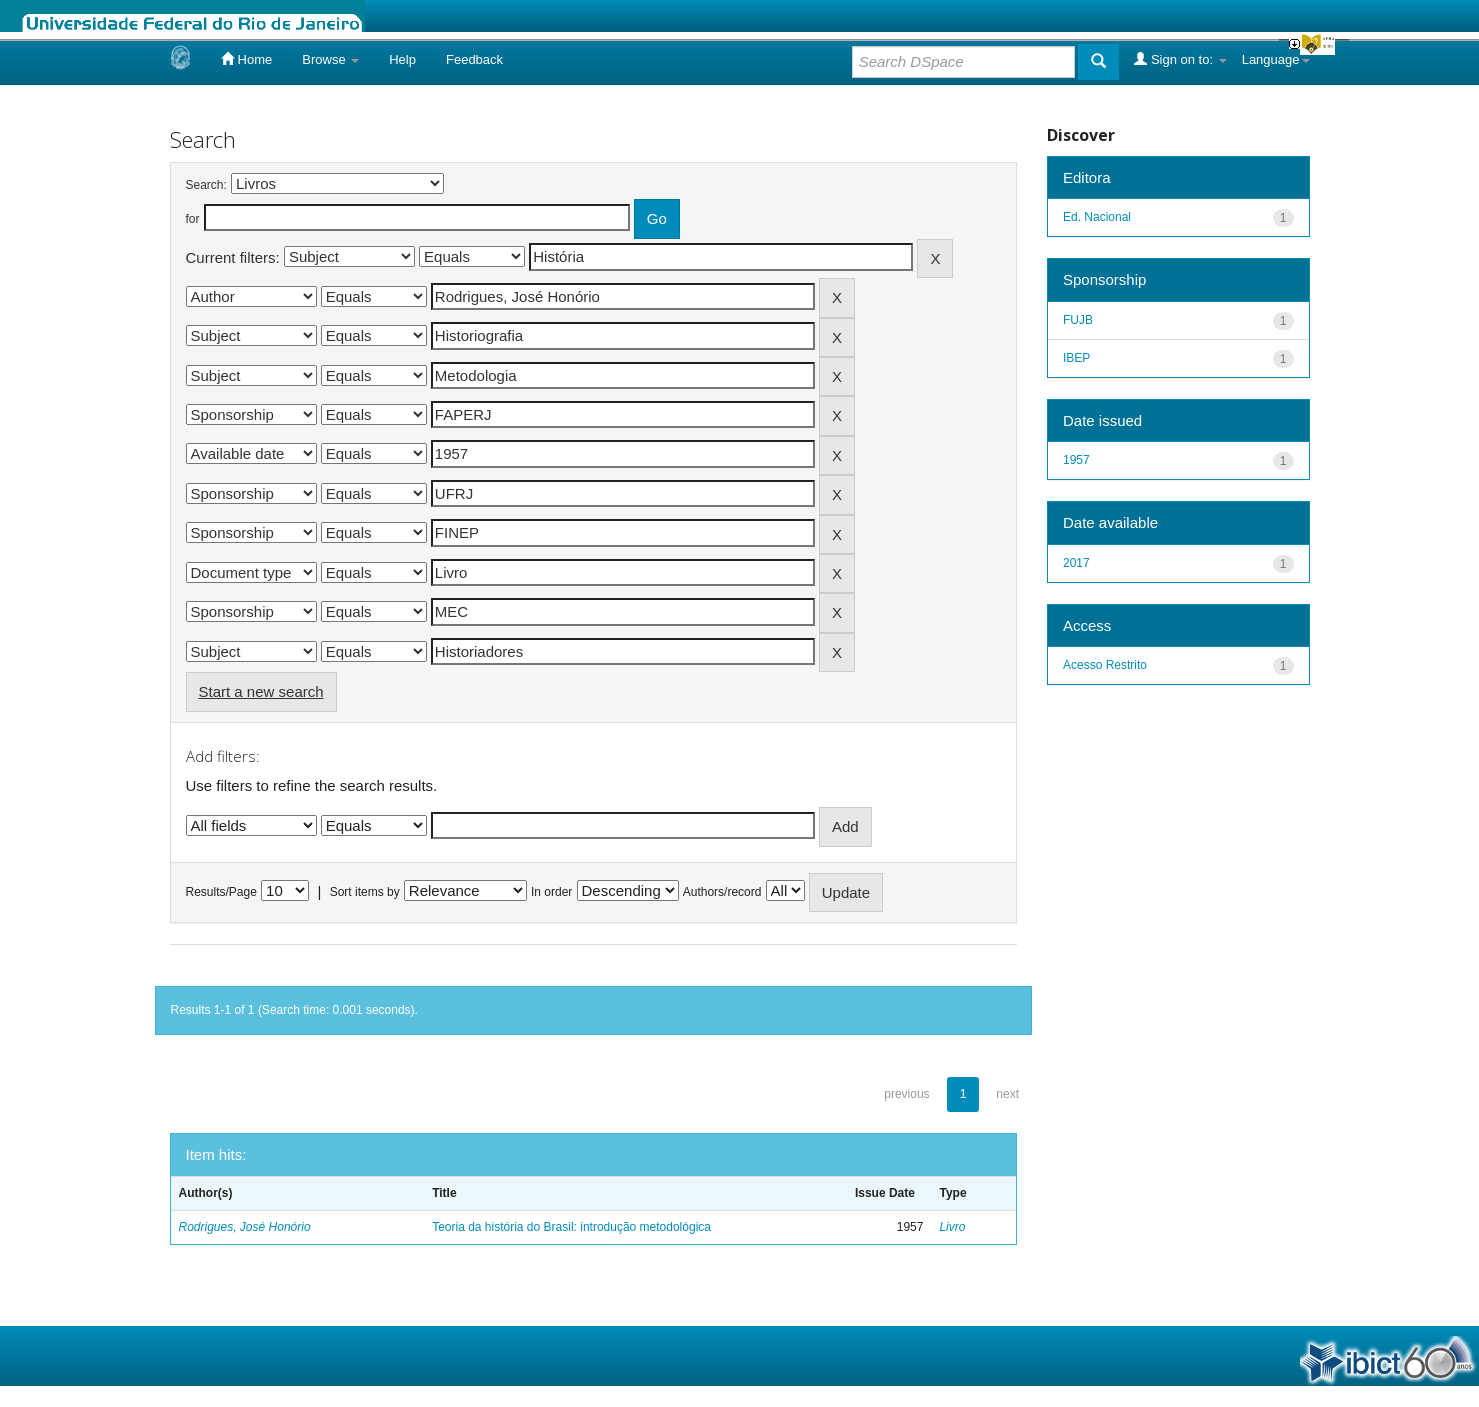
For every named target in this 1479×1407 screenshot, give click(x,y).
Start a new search (261, 691)
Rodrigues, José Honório (245, 1227)
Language (1276, 59)
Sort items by (365, 892)
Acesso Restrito (1105, 665)
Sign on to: (1180, 59)
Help (402, 59)
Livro (952, 1227)
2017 (1076, 563)
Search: (206, 185)
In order (551, 892)
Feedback (474, 59)
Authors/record (722, 892)
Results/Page (221, 892)
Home (246, 59)
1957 (1076, 460)
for (193, 219)
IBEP (1076, 358)
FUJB (1078, 320)
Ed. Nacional (1097, 217)
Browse (330, 59)
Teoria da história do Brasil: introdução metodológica (571, 1227)
